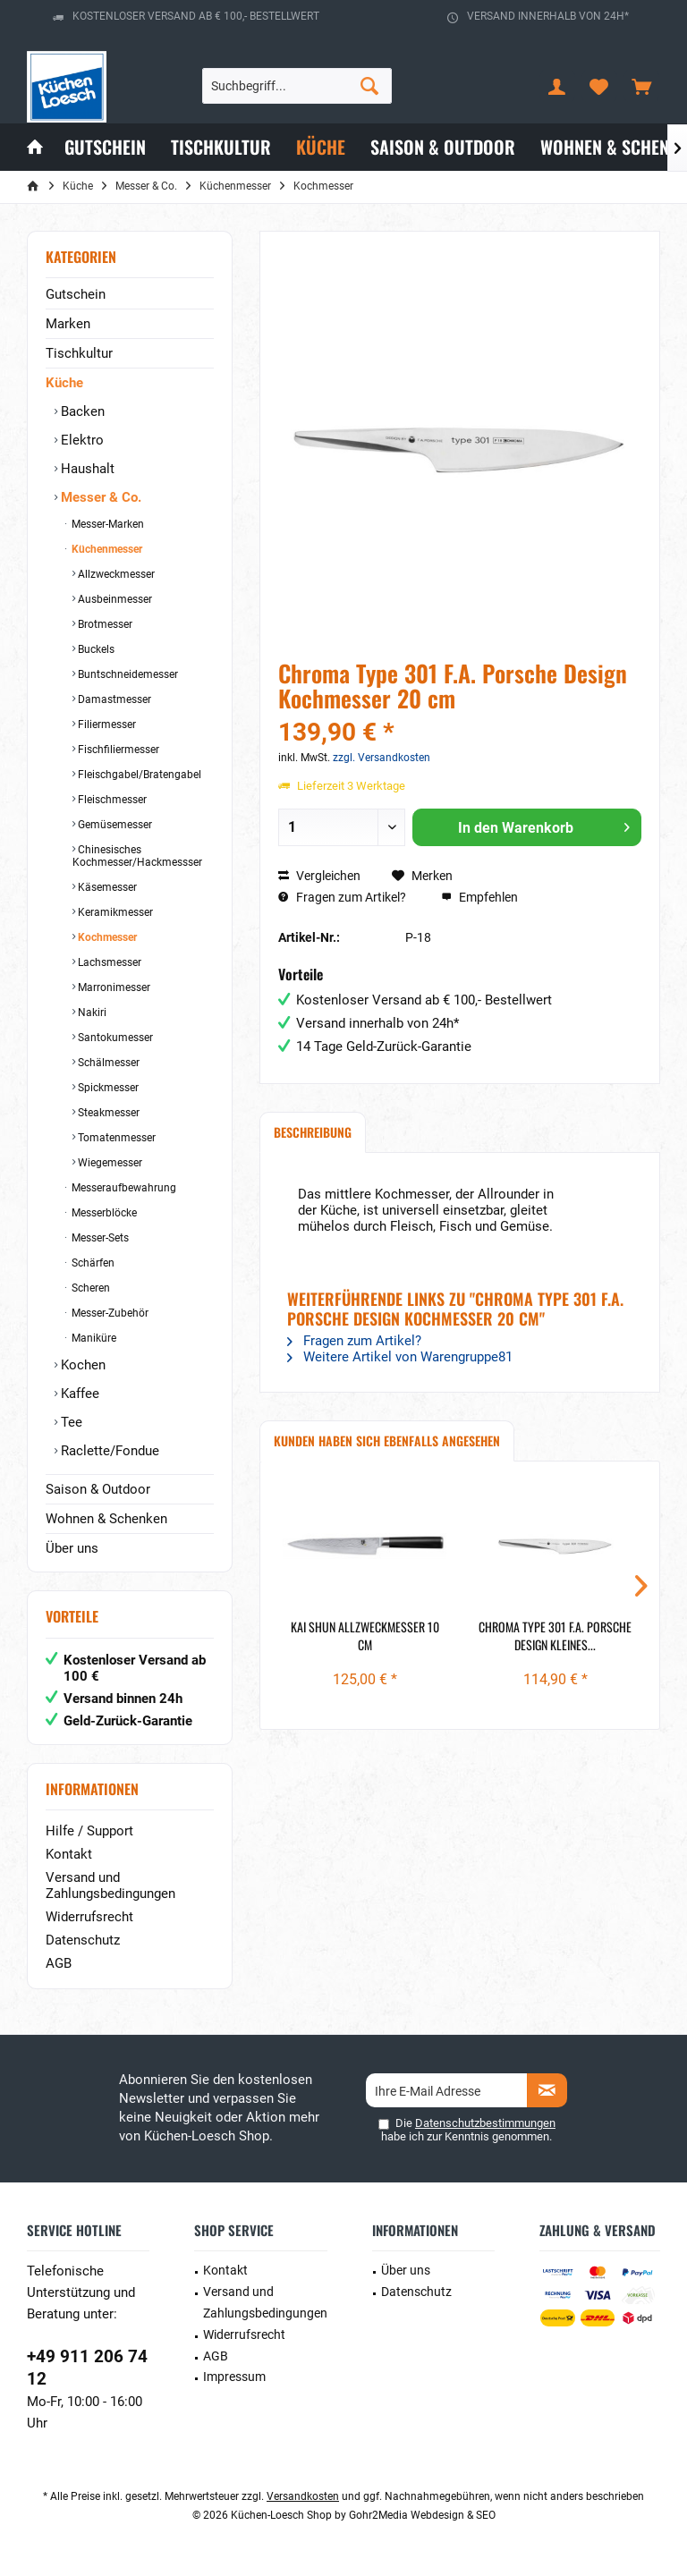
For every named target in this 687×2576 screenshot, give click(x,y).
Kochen (81, 1365)
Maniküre (92, 1338)
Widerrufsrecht (89, 1917)
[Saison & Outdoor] (443, 147)
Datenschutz (83, 1940)
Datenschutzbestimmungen (485, 2123)
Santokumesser (114, 1037)
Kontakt (69, 1854)
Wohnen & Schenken (106, 1519)
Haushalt (85, 469)
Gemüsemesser (113, 824)
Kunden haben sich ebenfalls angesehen (387, 1440)
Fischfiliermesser (117, 749)
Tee (69, 1422)
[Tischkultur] (221, 147)
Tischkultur (79, 353)
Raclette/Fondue (108, 1451)
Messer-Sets (99, 1238)
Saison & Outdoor (98, 1489)
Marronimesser (112, 987)
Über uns (72, 1548)
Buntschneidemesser (126, 674)
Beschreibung (313, 1132)
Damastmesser (113, 699)
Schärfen (91, 1263)
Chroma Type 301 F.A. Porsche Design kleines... (555, 1636)
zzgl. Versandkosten (381, 757)
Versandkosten (303, 2496)
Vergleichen (319, 876)
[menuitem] (641, 86)
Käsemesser (106, 887)
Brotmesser (103, 624)
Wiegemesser (108, 1163)
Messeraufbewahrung (122, 1188)
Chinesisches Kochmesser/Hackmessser (137, 856)
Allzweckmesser (115, 574)
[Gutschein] (105, 147)
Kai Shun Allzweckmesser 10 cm (365, 1636)
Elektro (80, 440)
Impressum (234, 2376)
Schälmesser (107, 1062)
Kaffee (78, 1393)
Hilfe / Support (89, 1831)
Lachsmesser (108, 962)
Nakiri (90, 1012)
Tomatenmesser (115, 1137)
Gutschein (76, 294)
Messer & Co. (99, 497)
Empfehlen (479, 897)
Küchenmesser (105, 549)
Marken (68, 324)
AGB (59, 1963)
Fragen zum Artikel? (342, 897)
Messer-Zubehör (108, 1313)
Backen (81, 411)
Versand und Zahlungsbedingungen (110, 1885)
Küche (64, 383)
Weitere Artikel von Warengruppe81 (400, 1357)
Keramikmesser (114, 912)
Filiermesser (105, 724)
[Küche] (321, 147)
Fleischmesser (111, 799)
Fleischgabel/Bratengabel (138, 774)
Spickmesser (107, 1087)
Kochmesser (106, 937)
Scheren (89, 1288)
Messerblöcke (103, 1213)
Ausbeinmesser (113, 599)
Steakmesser (107, 1112)
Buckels (94, 649)
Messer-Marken (106, 524)
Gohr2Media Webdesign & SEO (422, 2515)
